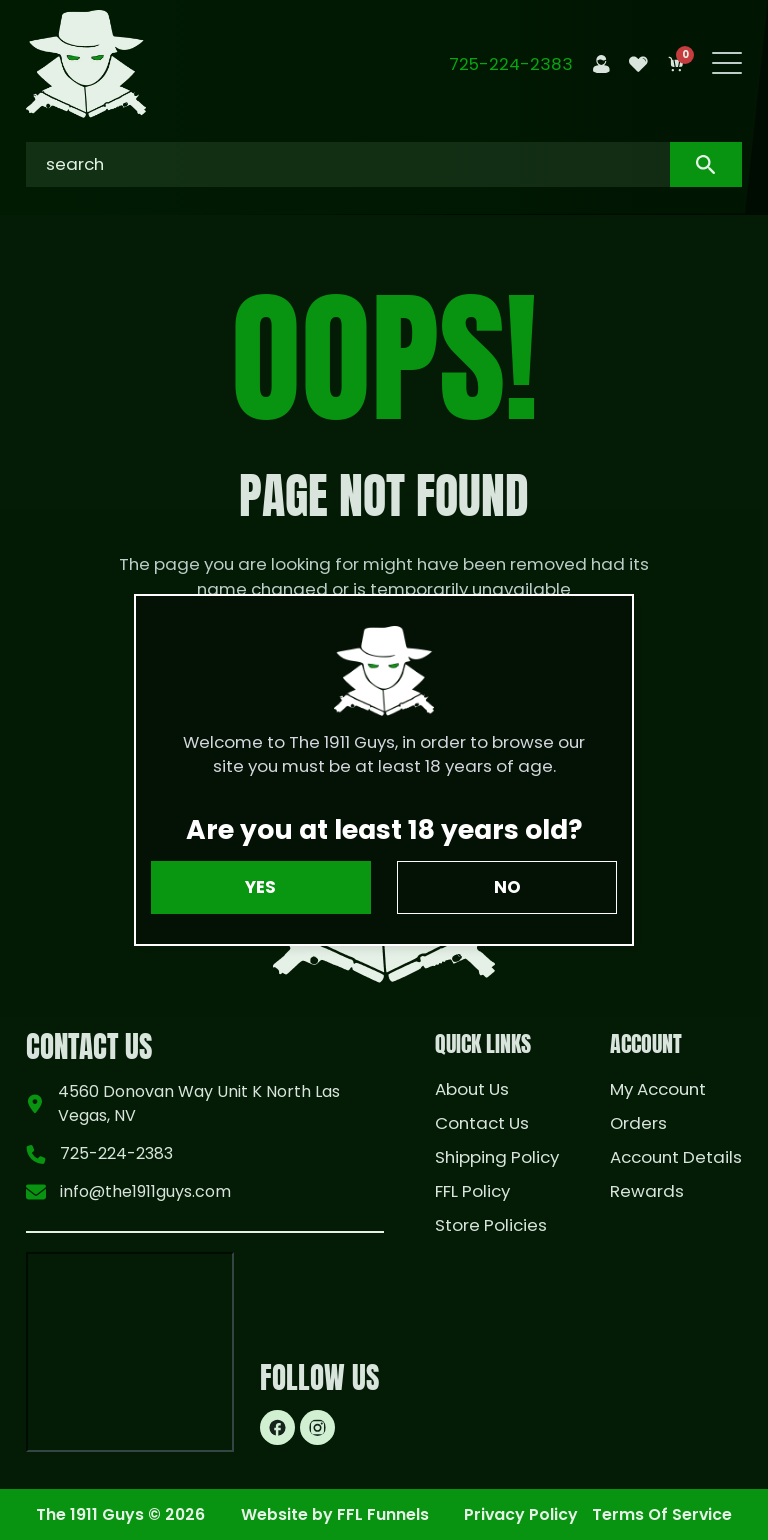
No (507, 887)
